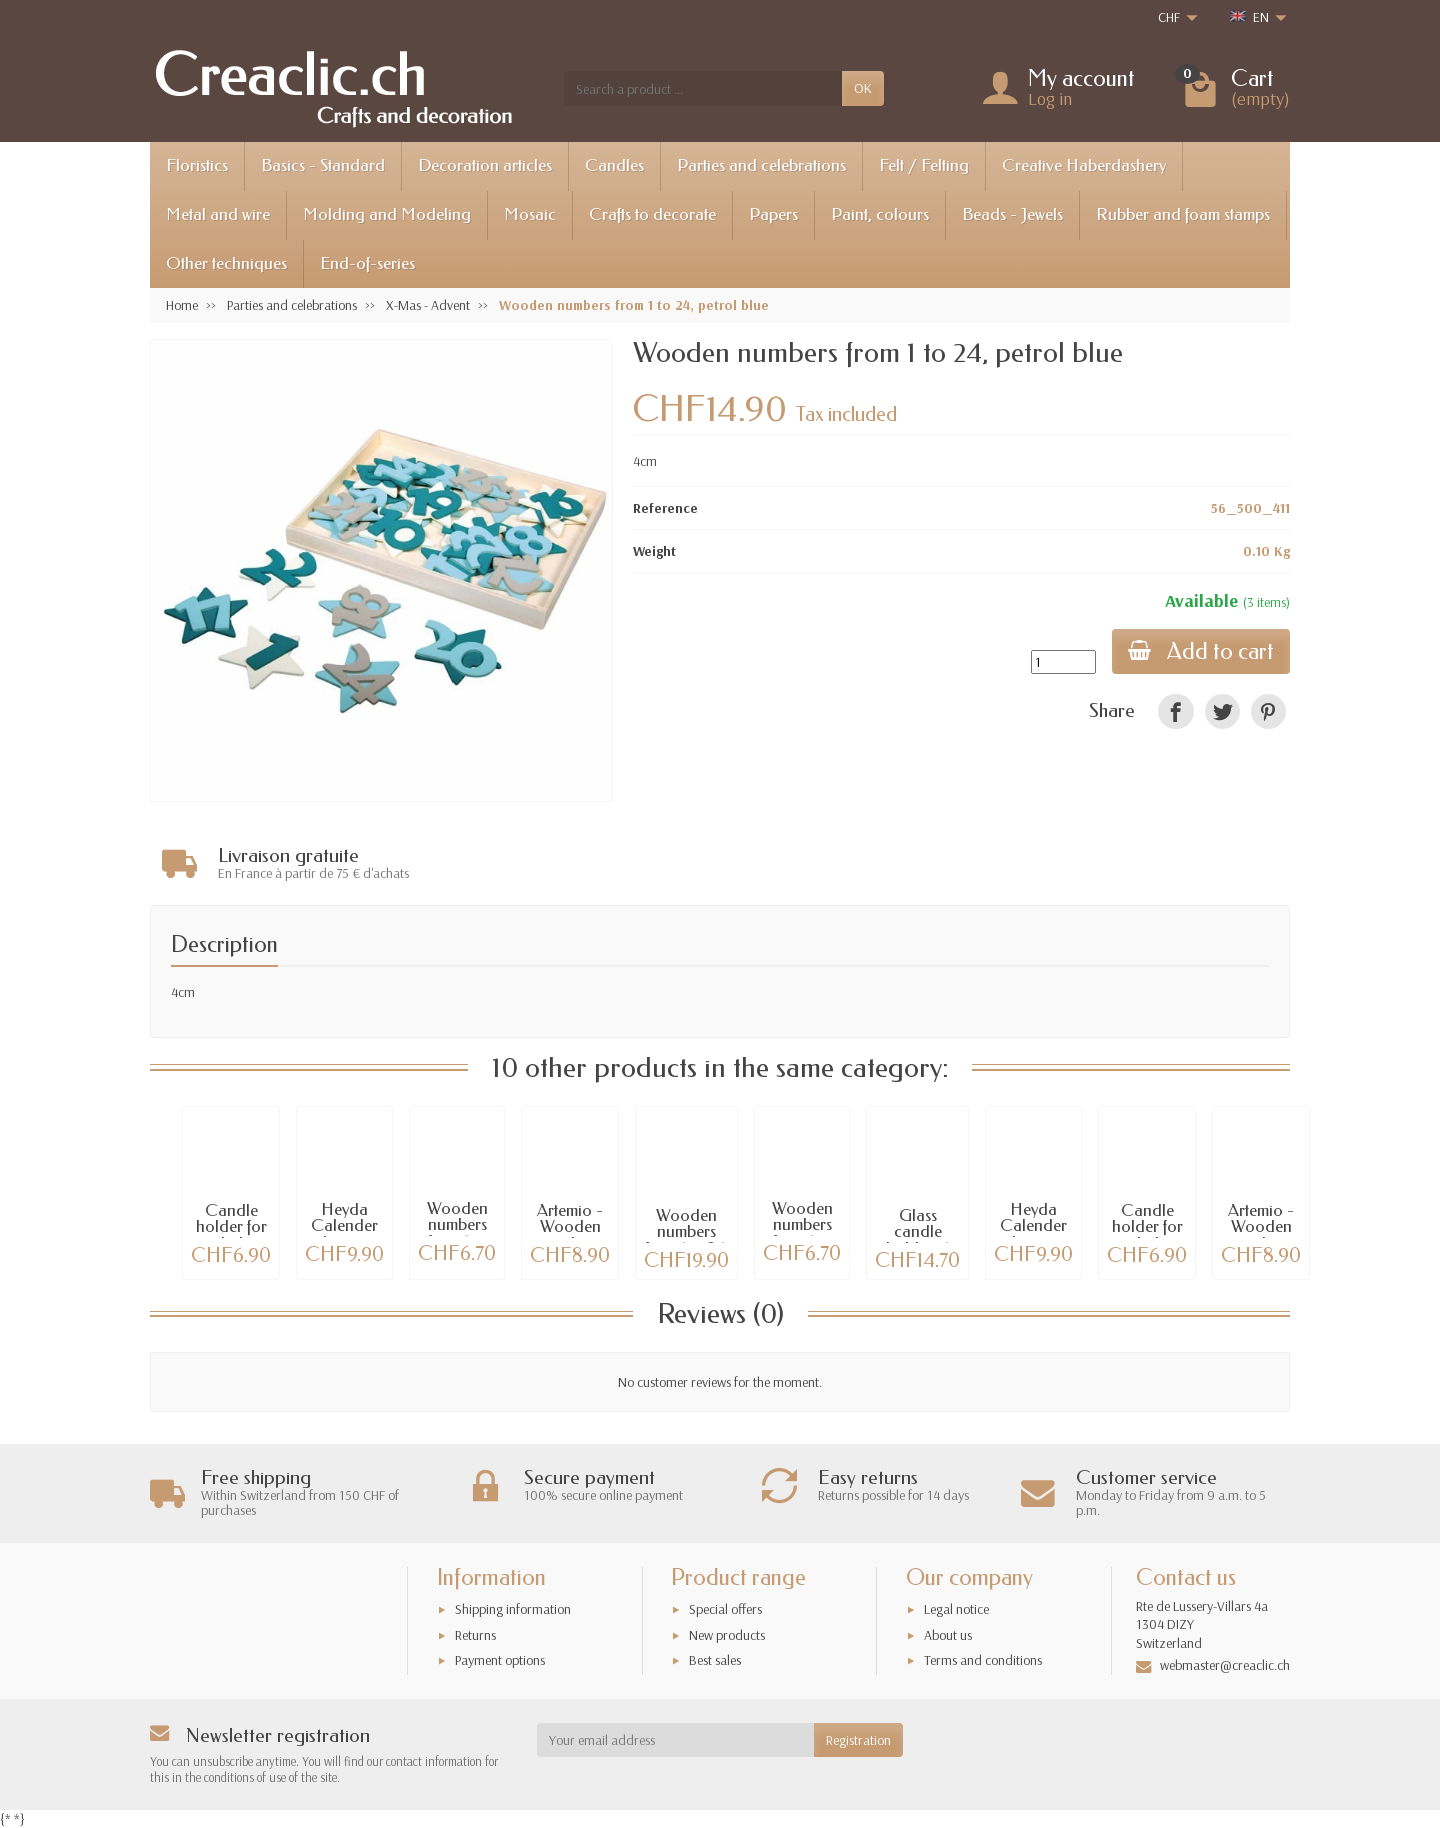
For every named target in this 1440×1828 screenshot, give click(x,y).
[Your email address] (676, 1740)
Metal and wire (218, 214)
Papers (773, 214)
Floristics (197, 165)
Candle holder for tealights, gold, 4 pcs (1147, 1235)
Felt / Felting (924, 165)
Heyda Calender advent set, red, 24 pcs (345, 1234)
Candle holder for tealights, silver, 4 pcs (231, 1235)
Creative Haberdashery (1084, 165)
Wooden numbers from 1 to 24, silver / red (687, 1240)
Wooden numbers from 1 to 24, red (802, 1233)
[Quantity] (1063, 662)
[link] (1175, 711)
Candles (614, 165)
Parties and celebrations (761, 165)
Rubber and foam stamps (1183, 214)
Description (224, 944)
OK (863, 88)
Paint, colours (880, 214)
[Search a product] (703, 88)
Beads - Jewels (1012, 214)
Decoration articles (485, 165)
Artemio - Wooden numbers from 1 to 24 (570, 1235)
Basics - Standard (323, 165)
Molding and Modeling (387, 214)
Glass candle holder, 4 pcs (917, 1240)
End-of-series (367, 263)
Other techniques (226, 263)
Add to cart (1201, 651)
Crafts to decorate (652, 214)
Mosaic (530, 214)
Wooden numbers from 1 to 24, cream (457, 1233)
